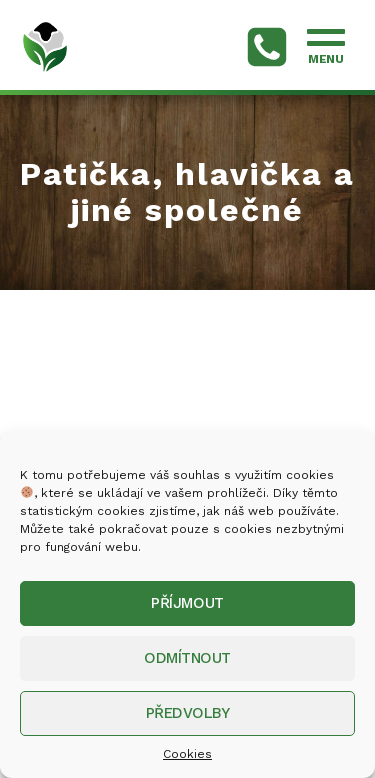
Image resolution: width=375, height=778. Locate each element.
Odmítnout (187, 658)
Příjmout (187, 603)
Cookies (187, 754)
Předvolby (188, 713)
